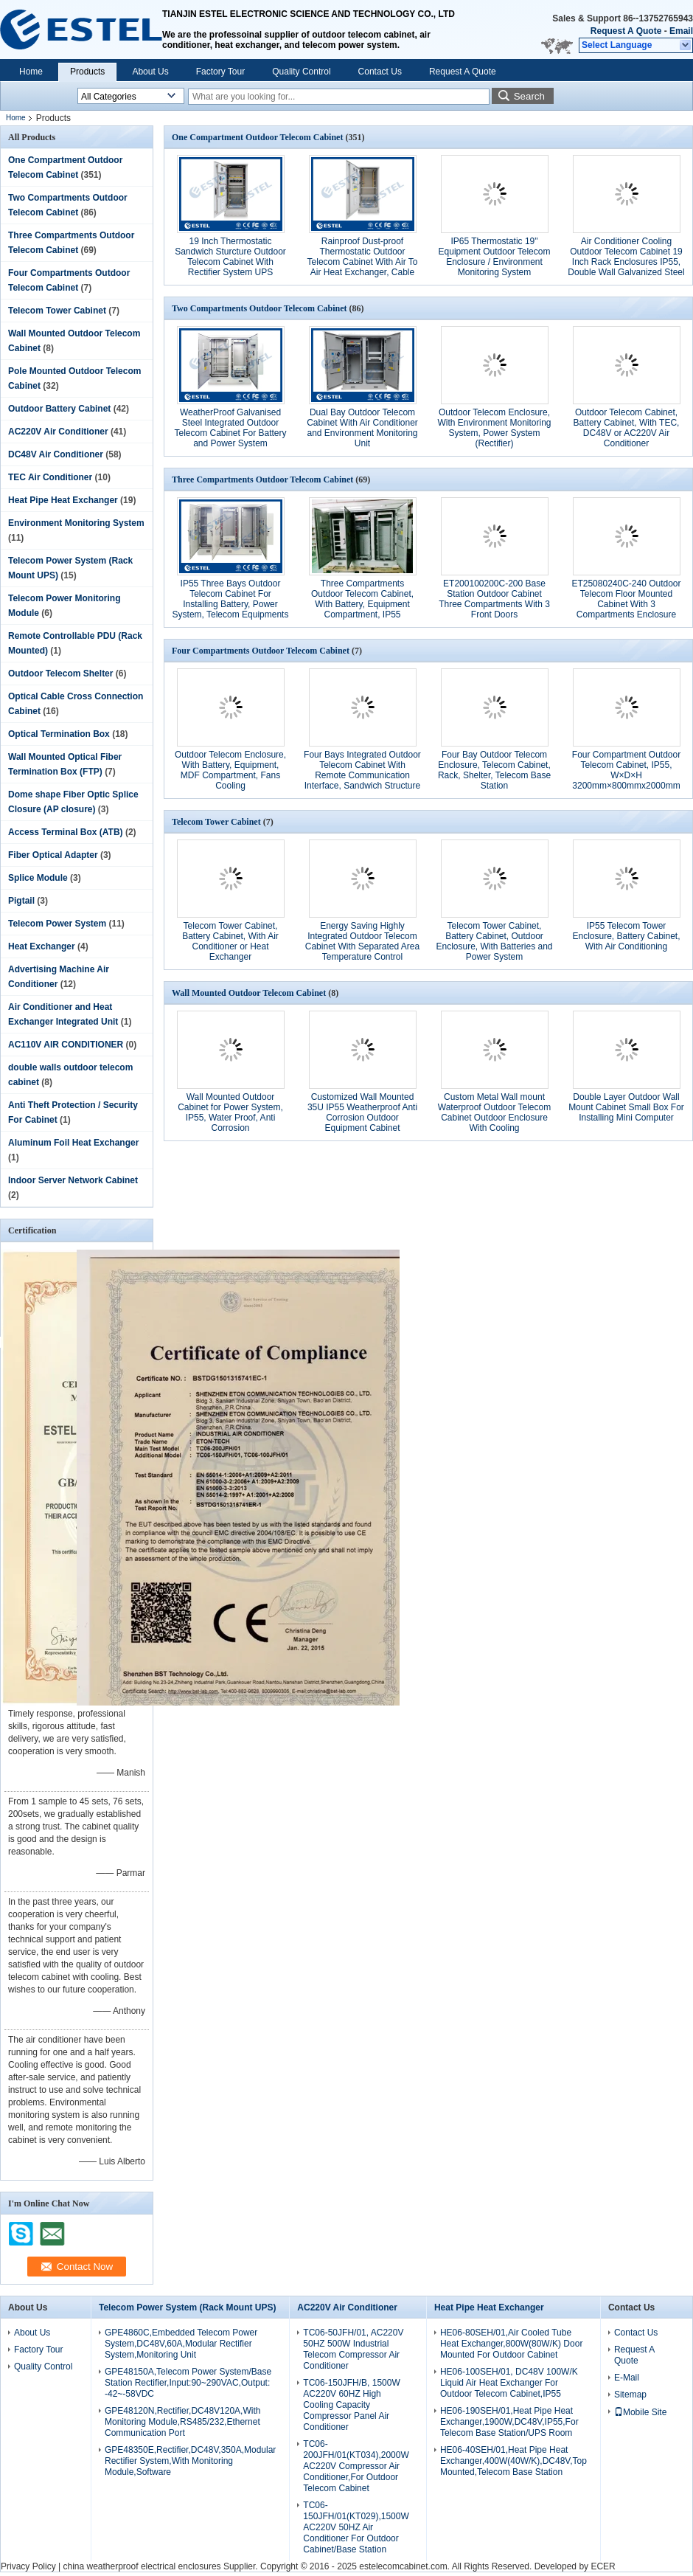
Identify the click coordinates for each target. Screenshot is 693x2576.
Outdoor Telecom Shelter (60, 673)
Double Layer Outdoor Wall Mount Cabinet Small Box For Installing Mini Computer (626, 1107)
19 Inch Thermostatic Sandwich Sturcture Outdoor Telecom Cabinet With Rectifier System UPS (230, 256)
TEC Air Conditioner (50, 477)
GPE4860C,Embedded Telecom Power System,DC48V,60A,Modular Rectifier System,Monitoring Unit (181, 2343)
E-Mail (626, 2377)
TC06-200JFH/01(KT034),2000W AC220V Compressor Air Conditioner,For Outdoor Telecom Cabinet (355, 2466)
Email (681, 31)
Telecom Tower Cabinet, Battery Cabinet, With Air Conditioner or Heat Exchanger (230, 941)
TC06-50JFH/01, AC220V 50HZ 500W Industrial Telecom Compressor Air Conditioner (353, 2349)
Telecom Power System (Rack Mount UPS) (187, 2307)
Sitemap (630, 2394)
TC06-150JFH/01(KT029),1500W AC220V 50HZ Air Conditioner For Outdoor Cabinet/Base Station (355, 2527)
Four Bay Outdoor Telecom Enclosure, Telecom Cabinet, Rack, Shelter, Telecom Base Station (494, 770)
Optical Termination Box (59, 734)
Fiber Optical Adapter (53, 855)
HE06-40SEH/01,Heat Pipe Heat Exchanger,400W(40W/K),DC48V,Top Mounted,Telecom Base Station (513, 2461)
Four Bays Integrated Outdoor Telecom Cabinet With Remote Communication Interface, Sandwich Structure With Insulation (362, 775)
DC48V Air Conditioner (55, 454)
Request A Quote (626, 31)
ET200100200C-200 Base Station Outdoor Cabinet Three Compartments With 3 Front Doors (494, 599)
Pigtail (21, 901)
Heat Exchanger (41, 946)
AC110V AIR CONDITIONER (65, 1044)
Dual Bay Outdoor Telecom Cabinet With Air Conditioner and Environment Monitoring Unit (362, 428)
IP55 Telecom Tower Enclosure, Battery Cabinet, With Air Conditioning (626, 936)
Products (87, 71)
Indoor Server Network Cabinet (73, 1180)
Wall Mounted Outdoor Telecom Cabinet (249, 993)
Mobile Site (640, 2412)
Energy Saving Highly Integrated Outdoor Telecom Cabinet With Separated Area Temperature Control (362, 941)
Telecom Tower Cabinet (57, 310)
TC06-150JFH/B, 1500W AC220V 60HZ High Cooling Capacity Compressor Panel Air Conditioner (351, 2405)
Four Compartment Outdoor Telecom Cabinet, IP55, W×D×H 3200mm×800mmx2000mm (626, 770)
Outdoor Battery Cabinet (59, 409)
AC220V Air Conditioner (58, 431)
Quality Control (301, 71)
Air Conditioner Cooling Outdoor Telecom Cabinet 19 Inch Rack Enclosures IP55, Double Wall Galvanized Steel (626, 256)
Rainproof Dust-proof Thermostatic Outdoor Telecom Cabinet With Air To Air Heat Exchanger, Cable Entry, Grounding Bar (362, 262)
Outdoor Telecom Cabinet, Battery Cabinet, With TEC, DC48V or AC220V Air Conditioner (627, 428)
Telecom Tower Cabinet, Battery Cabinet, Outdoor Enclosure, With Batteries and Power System (494, 941)
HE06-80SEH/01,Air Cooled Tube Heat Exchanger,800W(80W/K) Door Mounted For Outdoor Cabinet (511, 2343)
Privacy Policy (28, 2566)
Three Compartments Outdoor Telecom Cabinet (262, 479)
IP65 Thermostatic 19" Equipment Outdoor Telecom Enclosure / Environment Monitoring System (495, 256)
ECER (603, 2566)
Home (31, 71)
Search (529, 96)
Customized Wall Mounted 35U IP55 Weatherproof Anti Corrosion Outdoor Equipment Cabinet (362, 1112)
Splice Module (38, 878)
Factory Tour (220, 71)
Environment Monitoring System (76, 523)
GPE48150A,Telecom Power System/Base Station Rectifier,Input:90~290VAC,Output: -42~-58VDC (188, 2382)
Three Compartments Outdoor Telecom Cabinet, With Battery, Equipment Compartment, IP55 (362, 599)
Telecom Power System (57, 923)
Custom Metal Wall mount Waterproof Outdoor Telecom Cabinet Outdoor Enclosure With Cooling (494, 1112)
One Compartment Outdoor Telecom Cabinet (257, 137)
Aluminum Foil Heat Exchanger (73, 1143)
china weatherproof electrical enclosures (141, 2566)
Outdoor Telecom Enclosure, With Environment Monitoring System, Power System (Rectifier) (494, 428)
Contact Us (380, 71)
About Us (150, 71)
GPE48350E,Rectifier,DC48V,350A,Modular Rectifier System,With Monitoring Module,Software (190, 2461)
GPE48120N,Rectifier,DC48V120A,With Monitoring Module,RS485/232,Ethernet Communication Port (182, 2422)
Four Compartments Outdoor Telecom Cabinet (260, 650)
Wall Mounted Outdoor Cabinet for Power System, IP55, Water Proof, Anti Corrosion (230, 1112)
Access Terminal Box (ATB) (65, 832)
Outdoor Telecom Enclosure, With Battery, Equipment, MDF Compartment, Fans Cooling (230, 770)
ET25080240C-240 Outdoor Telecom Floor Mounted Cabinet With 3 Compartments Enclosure (625, 599)
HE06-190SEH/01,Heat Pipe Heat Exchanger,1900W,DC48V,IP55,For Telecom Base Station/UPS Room (509, 2422)
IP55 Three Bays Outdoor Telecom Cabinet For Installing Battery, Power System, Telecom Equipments (231, 599)
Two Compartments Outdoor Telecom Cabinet (259, 308)
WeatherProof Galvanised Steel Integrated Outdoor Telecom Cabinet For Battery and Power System (230, 428)
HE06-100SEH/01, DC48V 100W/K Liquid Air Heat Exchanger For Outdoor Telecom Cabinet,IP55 (509, 2382)
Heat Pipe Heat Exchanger (63, 500)
